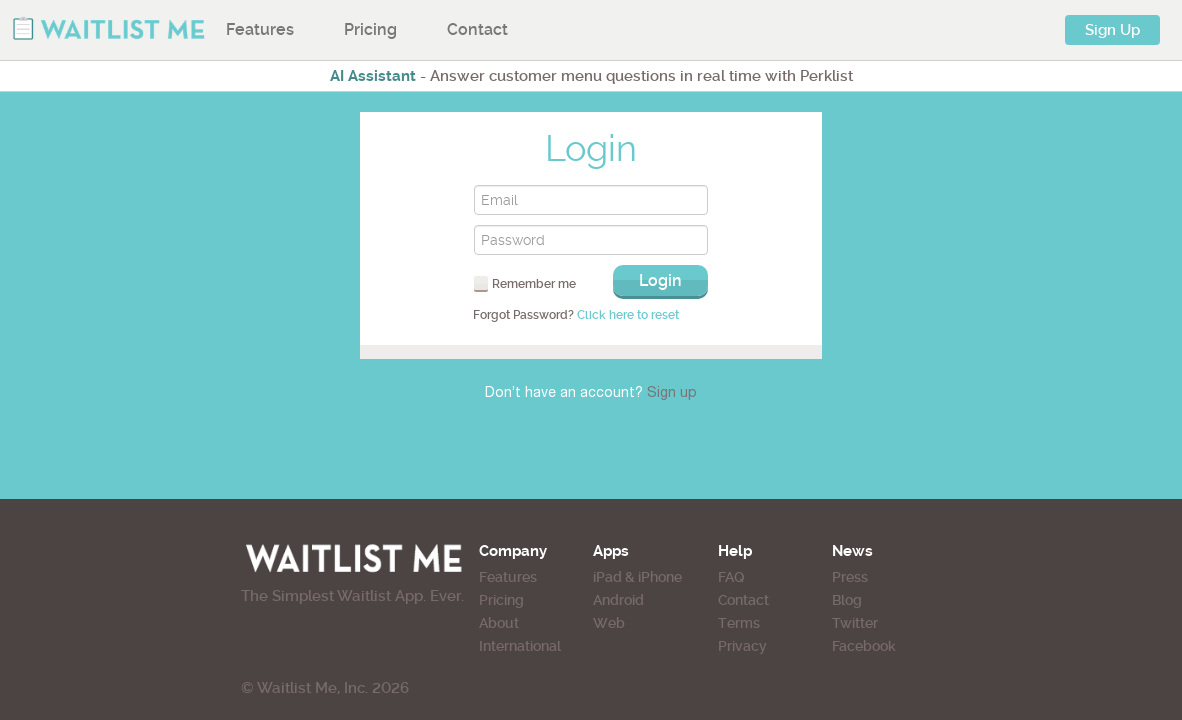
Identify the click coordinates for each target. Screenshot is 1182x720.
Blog (922, 600)
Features (260, 29)
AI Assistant (373, 76)
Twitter (930, 623)
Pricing (370, 29)
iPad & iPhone (638, 577)
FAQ (770, 577)
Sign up (672, 394)
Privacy (781, 646)
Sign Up (1112, 30)
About (464, 623)
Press (925, 577)
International (485, 646)
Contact (477, 29)
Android (619, 600)
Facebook (939, 646)
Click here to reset (628, 315)
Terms (778, 623)
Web (610, 623)
